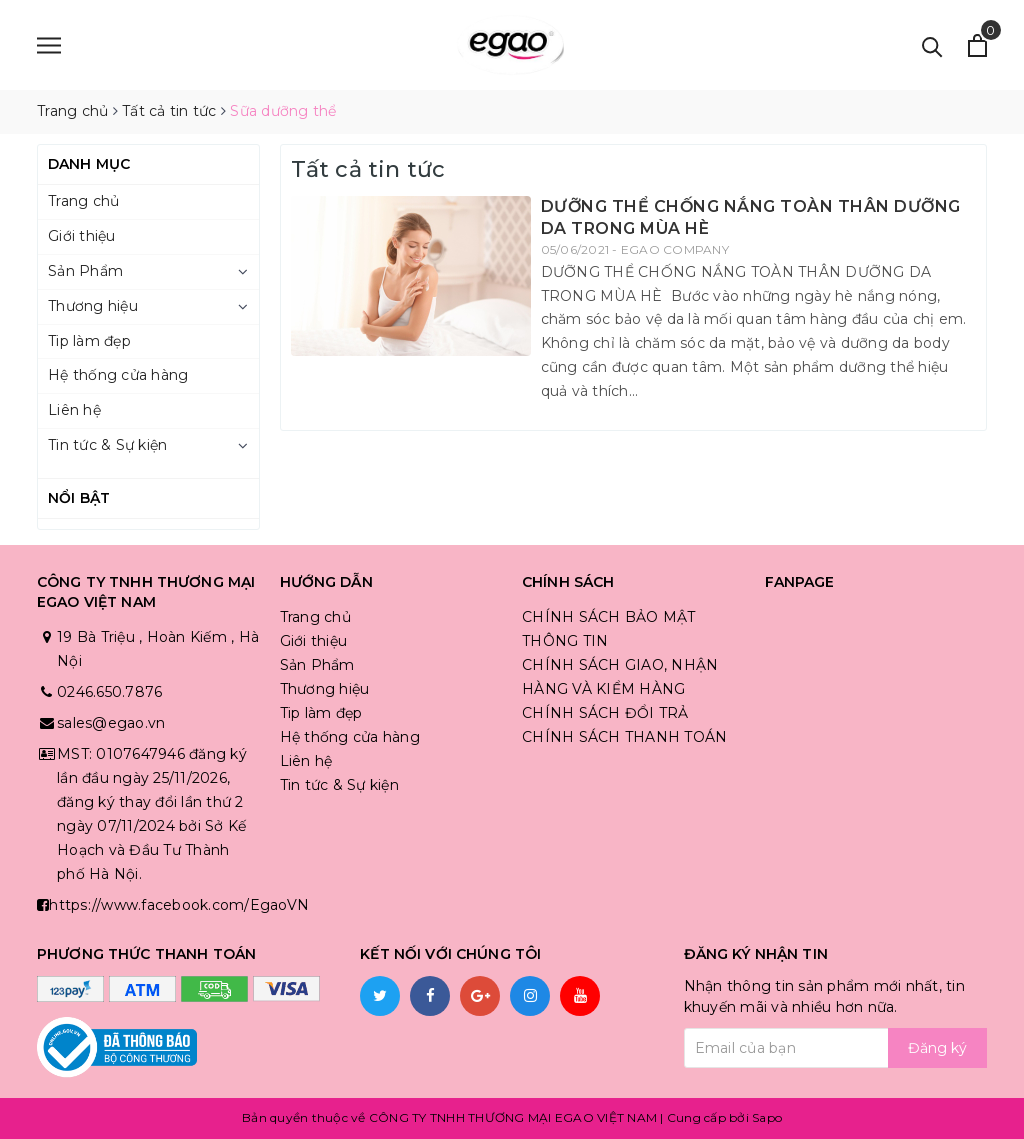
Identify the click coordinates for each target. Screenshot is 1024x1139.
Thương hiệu (93, 306)
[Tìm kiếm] (932, 45)
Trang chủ (83, 201)
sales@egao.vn (111, 723)
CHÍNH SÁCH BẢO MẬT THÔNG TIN (609, 629)
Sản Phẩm (85, 271)
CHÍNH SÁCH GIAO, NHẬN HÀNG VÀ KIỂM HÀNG (620, 677)
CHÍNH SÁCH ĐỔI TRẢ (605, 713)
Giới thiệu (82, 236)
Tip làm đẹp (89, 341)
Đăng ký (937, 1048)
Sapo (767, 1117)
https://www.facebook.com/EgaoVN (179, 905)
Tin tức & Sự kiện (107, 445)
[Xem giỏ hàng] (977, 45)
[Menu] (49, 45)
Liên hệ (74, 410)
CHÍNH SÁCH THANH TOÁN (624, 737)
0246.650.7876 (109, 692)
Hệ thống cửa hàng (118, 375)
